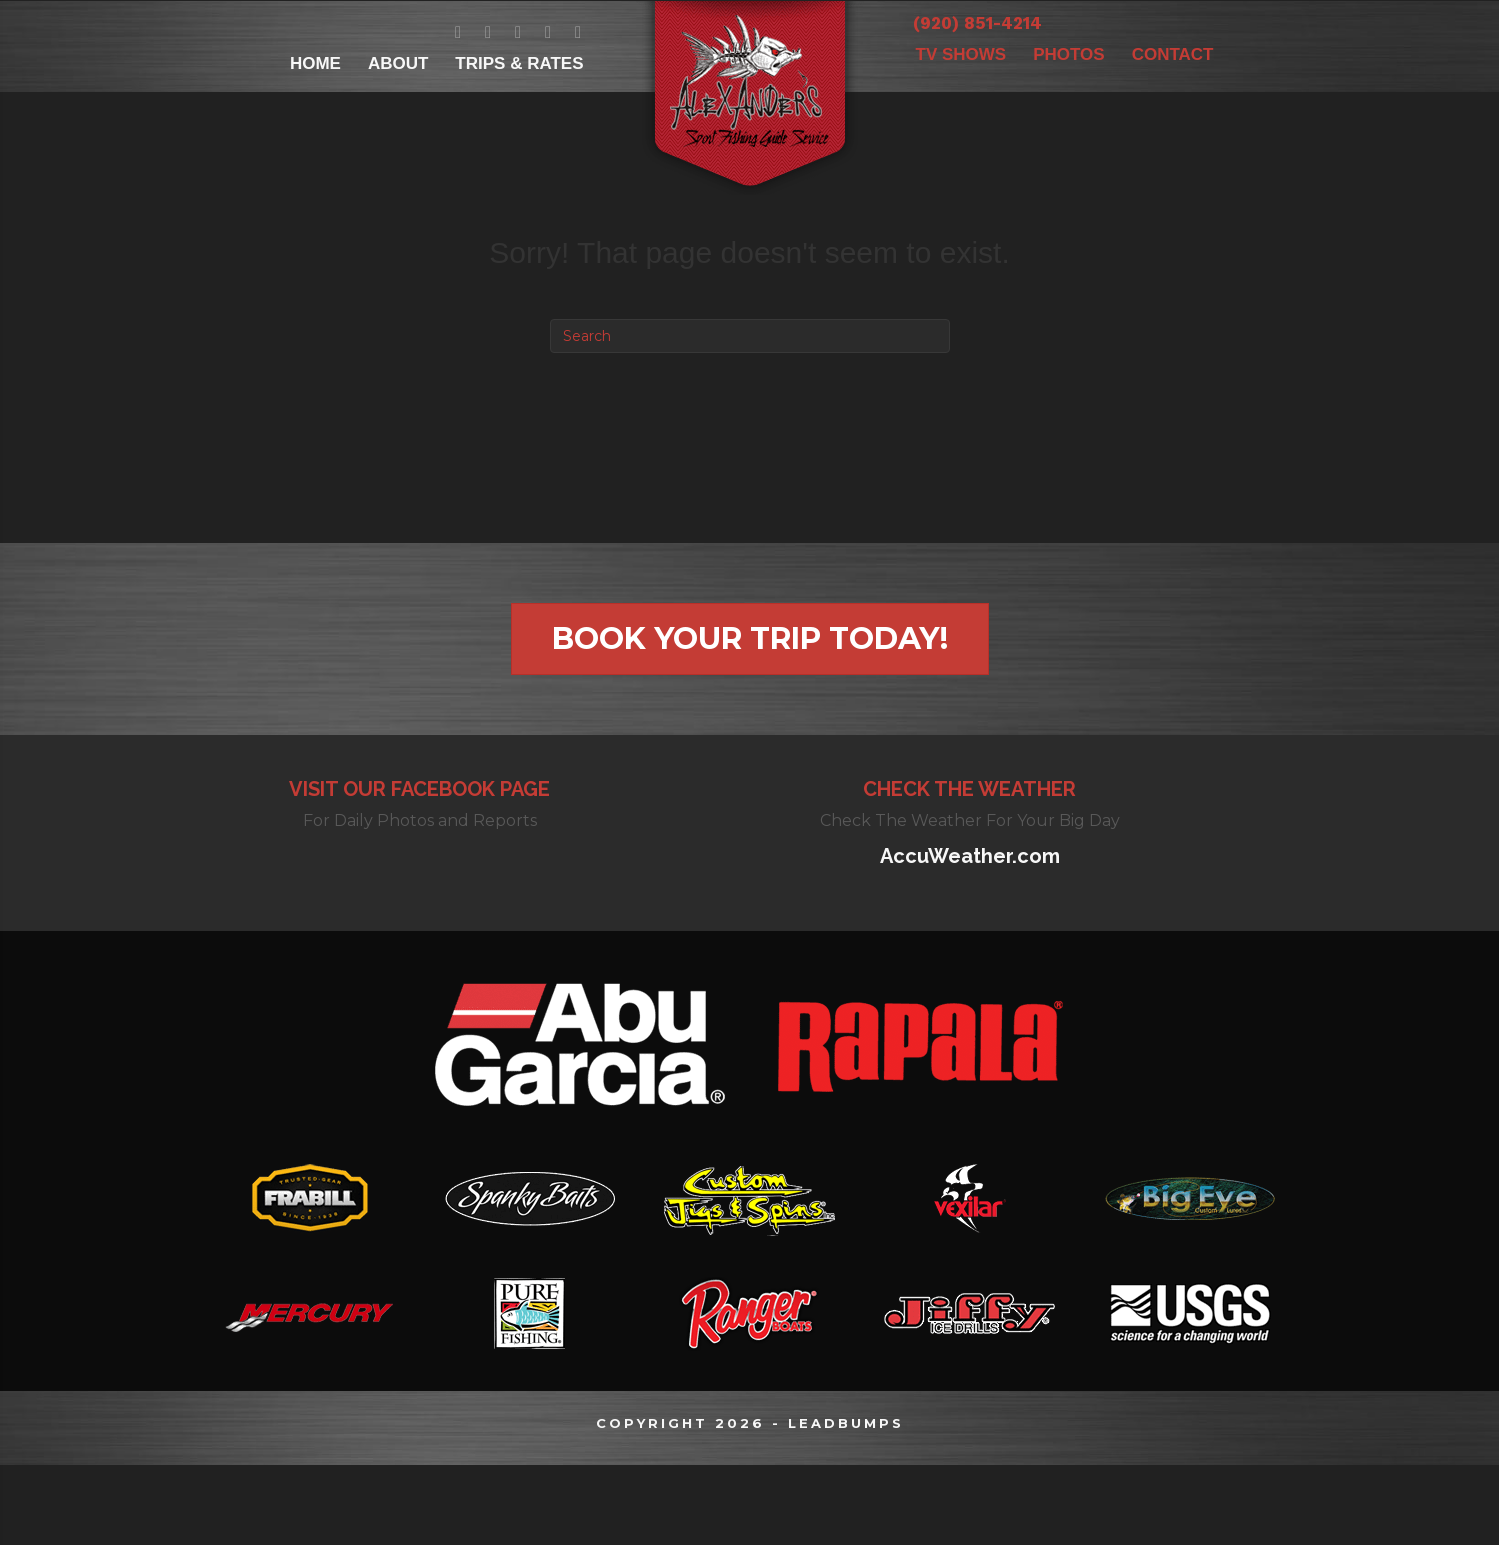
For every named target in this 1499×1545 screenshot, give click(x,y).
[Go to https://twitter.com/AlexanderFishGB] (488, 32)
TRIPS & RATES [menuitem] (519, 63)
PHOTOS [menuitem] (1068, 54)
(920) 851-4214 (977, 23)
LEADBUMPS (846, 1423)
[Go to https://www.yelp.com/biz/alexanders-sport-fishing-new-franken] (578, 32)
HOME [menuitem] (315, 63)
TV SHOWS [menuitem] (961, 54)
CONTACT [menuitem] (1173, 54)
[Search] (750, 336)
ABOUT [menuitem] (398, 63)
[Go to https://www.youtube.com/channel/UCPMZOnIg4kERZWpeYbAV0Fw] (518, 32)
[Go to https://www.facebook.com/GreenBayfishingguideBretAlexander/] (458, 32)
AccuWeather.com (970, 856)
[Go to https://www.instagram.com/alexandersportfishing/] (548, 32)
